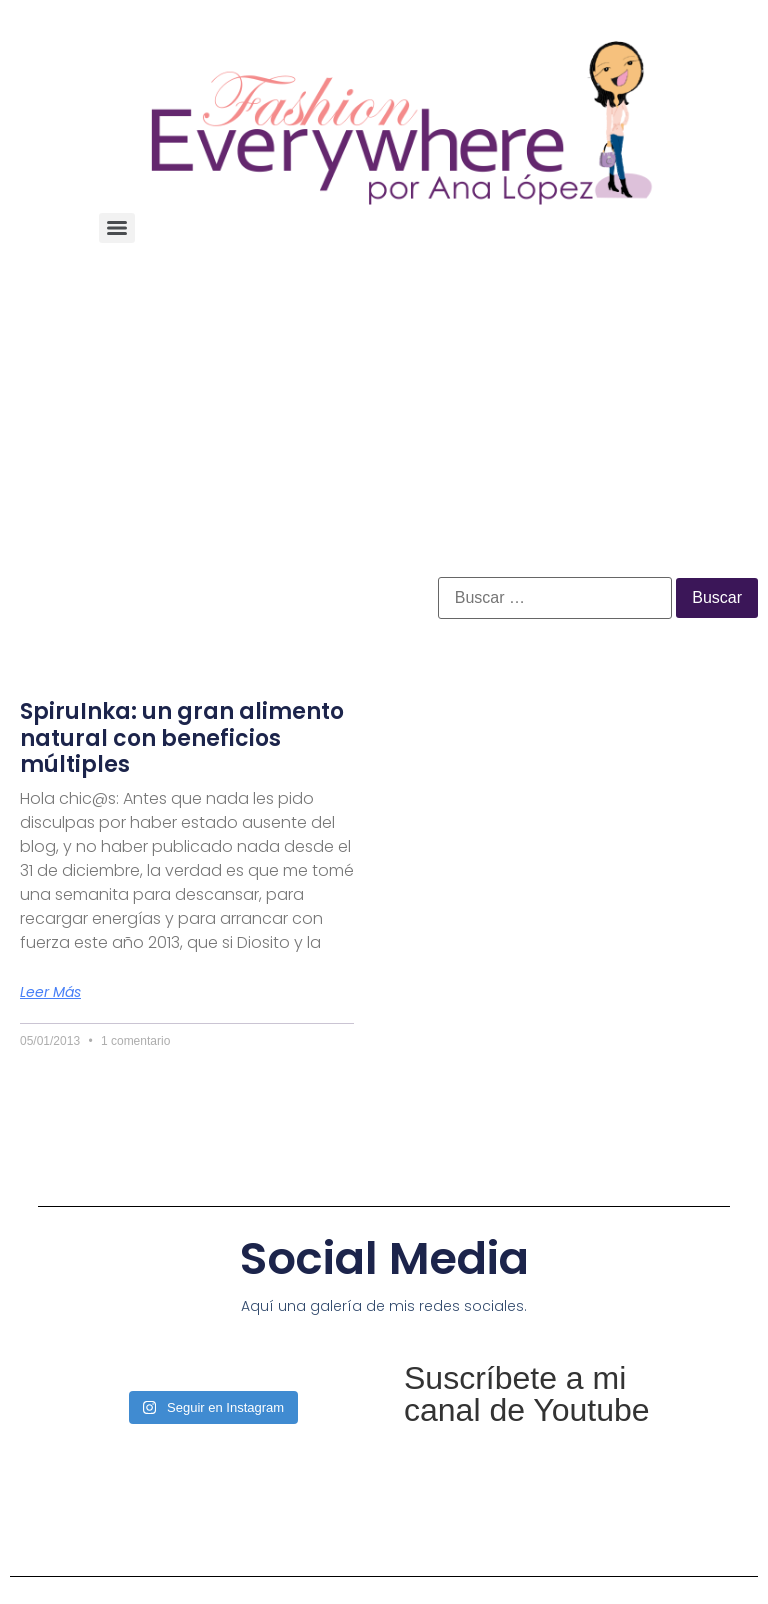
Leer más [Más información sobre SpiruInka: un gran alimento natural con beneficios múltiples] (50, 992)
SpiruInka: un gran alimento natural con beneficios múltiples (182, 738)
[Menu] (117, 228)
